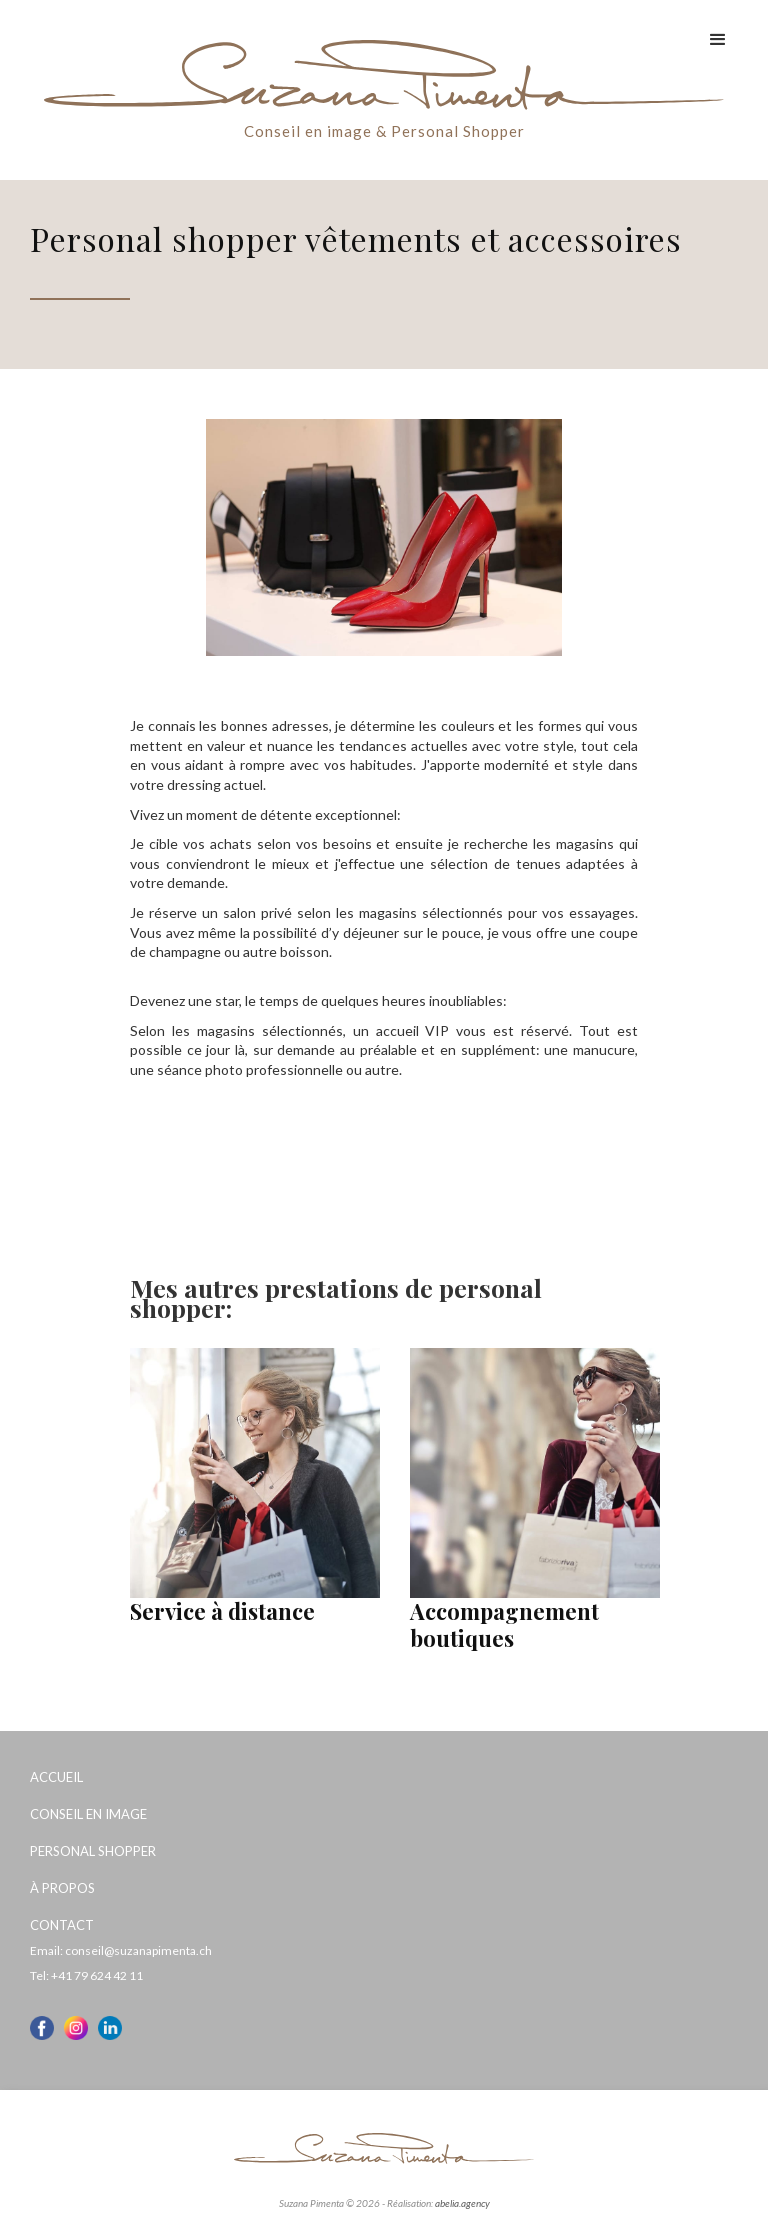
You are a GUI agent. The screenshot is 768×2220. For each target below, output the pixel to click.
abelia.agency (462, 2203)
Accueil (56, 1777)
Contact (62, 1925)
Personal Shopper (93, 1851)
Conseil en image (88, 1814)
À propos (62, 1888)
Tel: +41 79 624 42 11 (86, 1975)
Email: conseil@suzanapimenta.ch (121, 1950)
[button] (718, 40)
